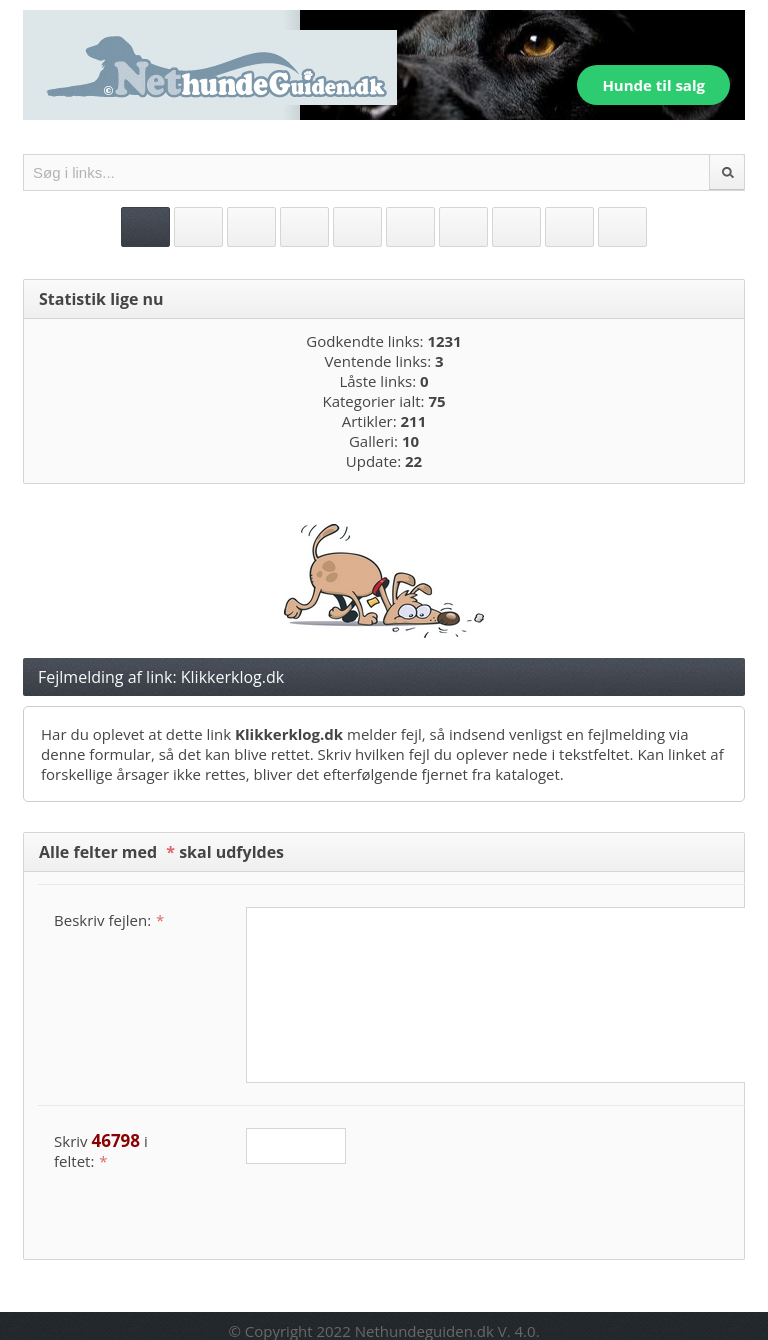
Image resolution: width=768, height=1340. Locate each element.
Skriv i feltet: (101, 1150)
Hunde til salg (653, 85)
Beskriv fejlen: (109, 920)
